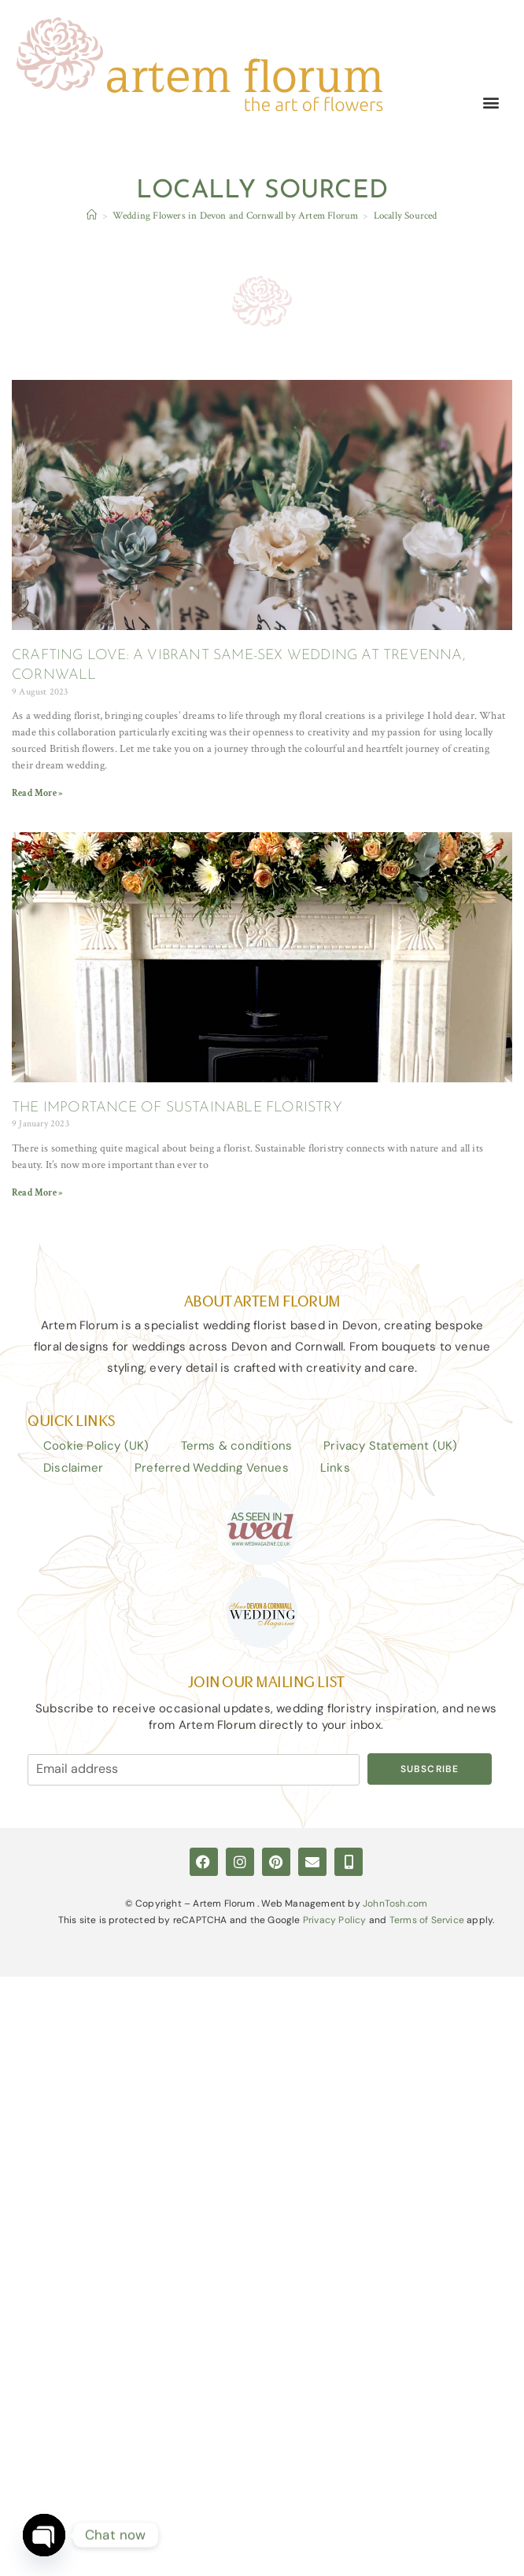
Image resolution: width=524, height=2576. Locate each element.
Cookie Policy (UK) (96, 1446)
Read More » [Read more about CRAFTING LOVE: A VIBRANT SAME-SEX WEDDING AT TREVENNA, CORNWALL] (37, 794)
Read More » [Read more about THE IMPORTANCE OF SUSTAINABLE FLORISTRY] (37, 1193)
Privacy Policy (335, 1920)
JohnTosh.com (395, 1903)
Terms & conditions (237, 1446)
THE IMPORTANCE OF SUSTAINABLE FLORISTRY (177, 1107)
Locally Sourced (405, 216)
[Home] (92, 216)
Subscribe (429, 1769)
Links (335, 1468)
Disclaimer (73, 1468)
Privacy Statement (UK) (390, 1446)
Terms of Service (426, 1920)
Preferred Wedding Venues (212, 1468)
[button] (491, 103)
